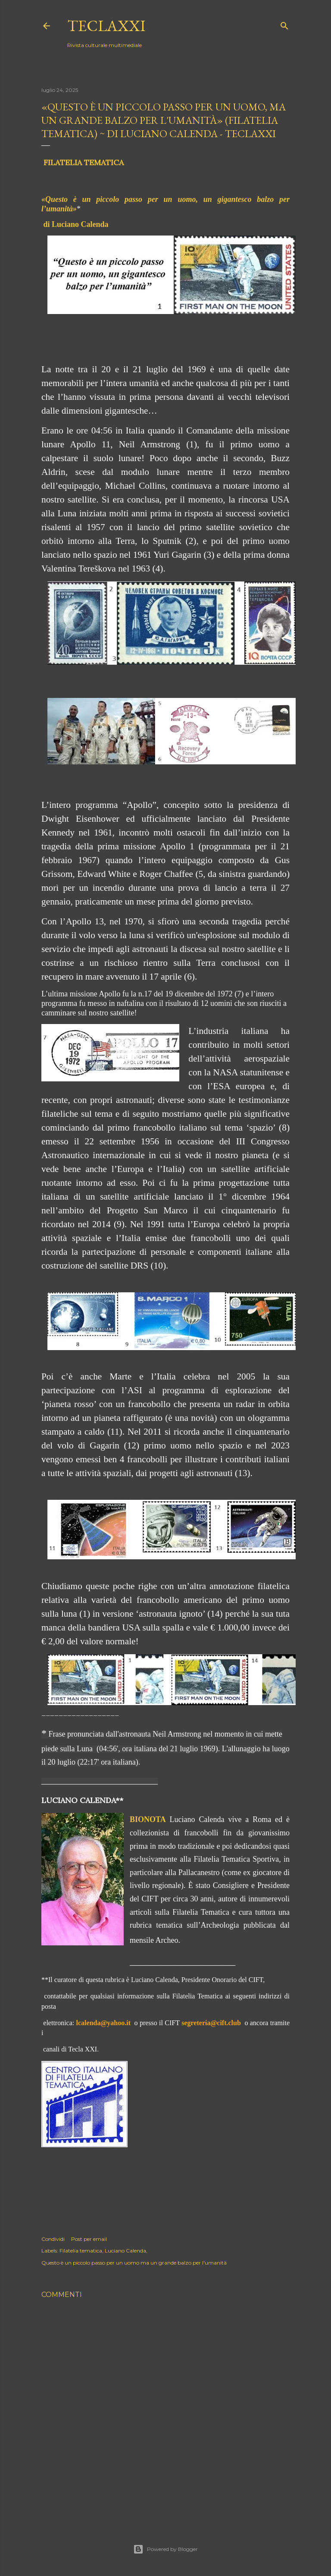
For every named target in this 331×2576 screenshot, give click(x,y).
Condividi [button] (53, 2239)
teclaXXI (106, 26)
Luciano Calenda (125, 2250)
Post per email (89, 2239)
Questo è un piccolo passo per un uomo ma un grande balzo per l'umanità (134, 2262)
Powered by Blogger (165, 2549)
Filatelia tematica (80, 2250)
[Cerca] (284, 24)
